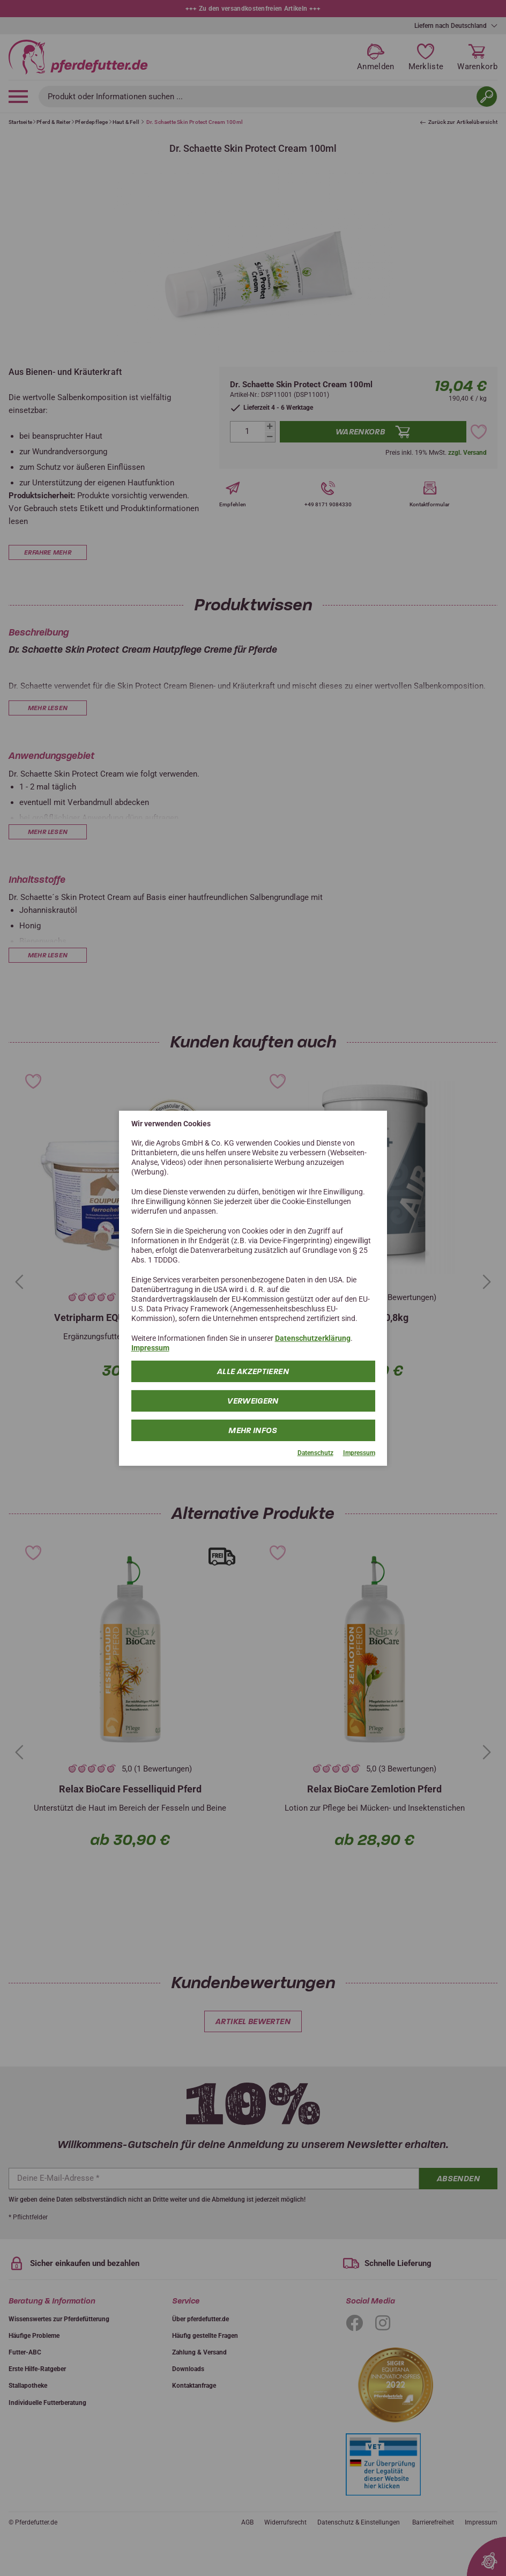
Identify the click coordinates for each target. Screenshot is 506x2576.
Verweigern (253, 1401)
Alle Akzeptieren (253, 1371)
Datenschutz (315, 1453)
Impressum (150, 1348)
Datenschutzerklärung (313, 1338)
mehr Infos (253, 1430)
